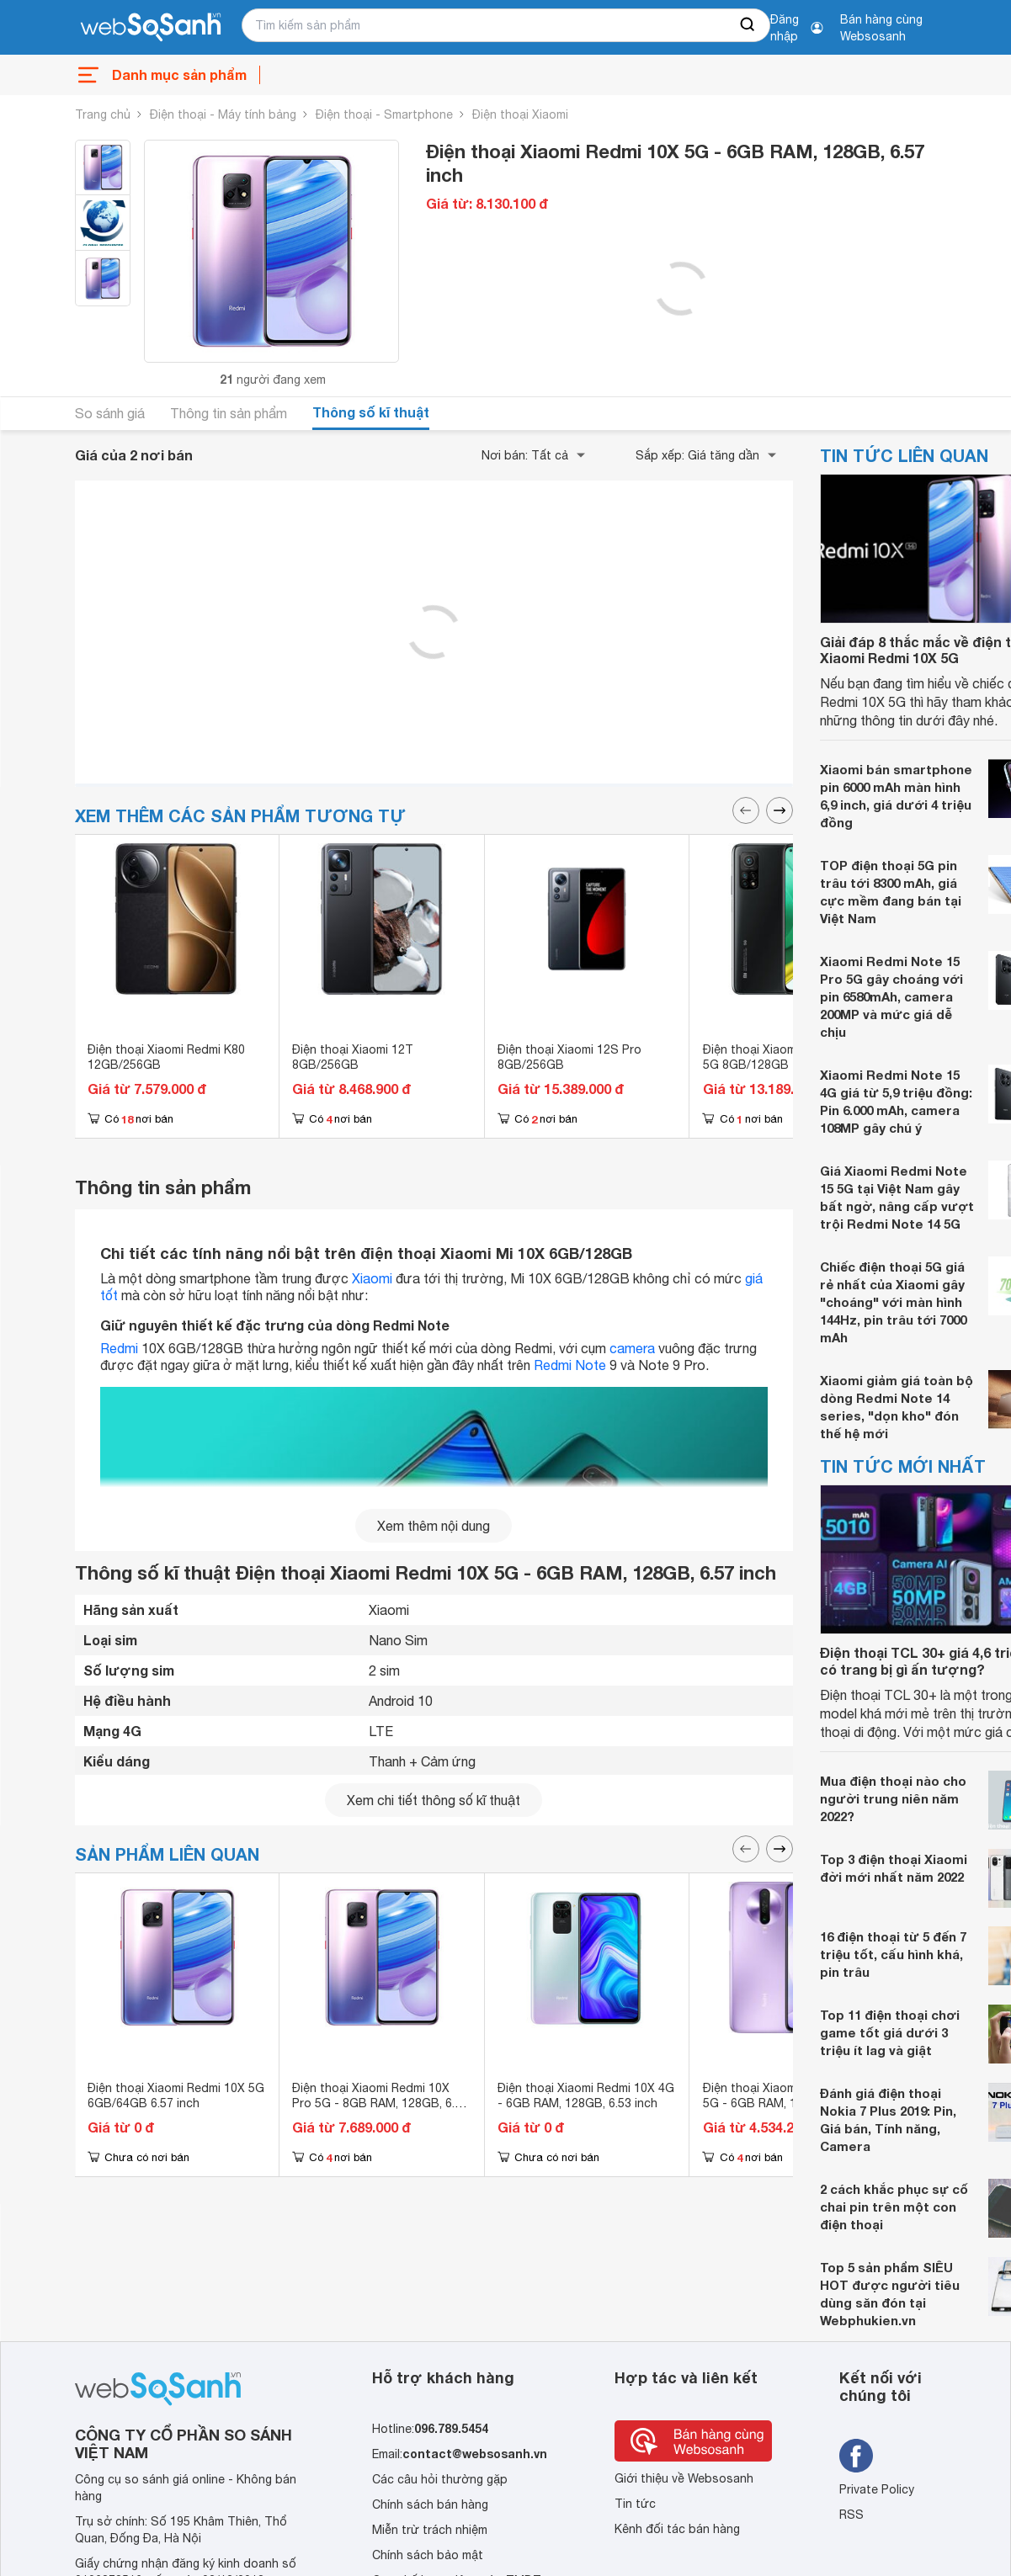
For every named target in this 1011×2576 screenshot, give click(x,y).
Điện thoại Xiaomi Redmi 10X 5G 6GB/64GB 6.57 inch (176, 2095)
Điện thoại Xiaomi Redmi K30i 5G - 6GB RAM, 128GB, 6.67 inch (783, 2103)
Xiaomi (372, 1278)
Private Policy (876, 2489)
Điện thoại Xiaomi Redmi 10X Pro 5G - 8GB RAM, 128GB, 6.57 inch (380, 2103)
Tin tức (635, 2503)
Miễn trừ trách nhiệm (429, 2529)
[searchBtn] (748, 25)
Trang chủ (102, 114)
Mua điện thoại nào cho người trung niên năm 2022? (893, 1798)
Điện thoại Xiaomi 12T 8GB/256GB (352, 1057)
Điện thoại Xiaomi (520, 114)
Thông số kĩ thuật (370, 412)
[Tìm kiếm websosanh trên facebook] (856, 2455)
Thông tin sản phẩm (228, 413)
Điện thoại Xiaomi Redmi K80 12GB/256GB (166, 1057)
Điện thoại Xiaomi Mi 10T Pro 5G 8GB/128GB (783, 1057)
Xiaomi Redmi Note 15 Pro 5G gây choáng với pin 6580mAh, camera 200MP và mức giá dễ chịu (891, 996)
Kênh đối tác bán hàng (677, 2529)
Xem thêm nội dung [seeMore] (433, 1525)
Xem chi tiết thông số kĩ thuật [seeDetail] (433, 1800)
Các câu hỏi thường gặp (440, 2479)
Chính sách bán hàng (430, 2504)
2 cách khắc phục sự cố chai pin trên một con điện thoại (894, 2206)
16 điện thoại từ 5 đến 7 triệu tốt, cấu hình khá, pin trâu (893, 1954)
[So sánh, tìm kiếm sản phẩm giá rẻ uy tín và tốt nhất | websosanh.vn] (150, 28)
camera (632, 1348)
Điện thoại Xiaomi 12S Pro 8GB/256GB (569, 1057)
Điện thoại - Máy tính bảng (223, 114)
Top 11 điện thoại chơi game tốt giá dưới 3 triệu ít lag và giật (890, 2032)
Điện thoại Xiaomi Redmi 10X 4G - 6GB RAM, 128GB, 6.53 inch (586, 2095)
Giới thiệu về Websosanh (684, 2478)
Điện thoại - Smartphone (384, 114)
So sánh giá (110, 413)
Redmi (119, 1348)
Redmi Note (570, 1365)
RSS (851, 2514)
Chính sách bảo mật (427, 2555)
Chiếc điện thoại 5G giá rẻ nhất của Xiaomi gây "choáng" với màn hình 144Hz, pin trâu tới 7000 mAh (893, 1302)
